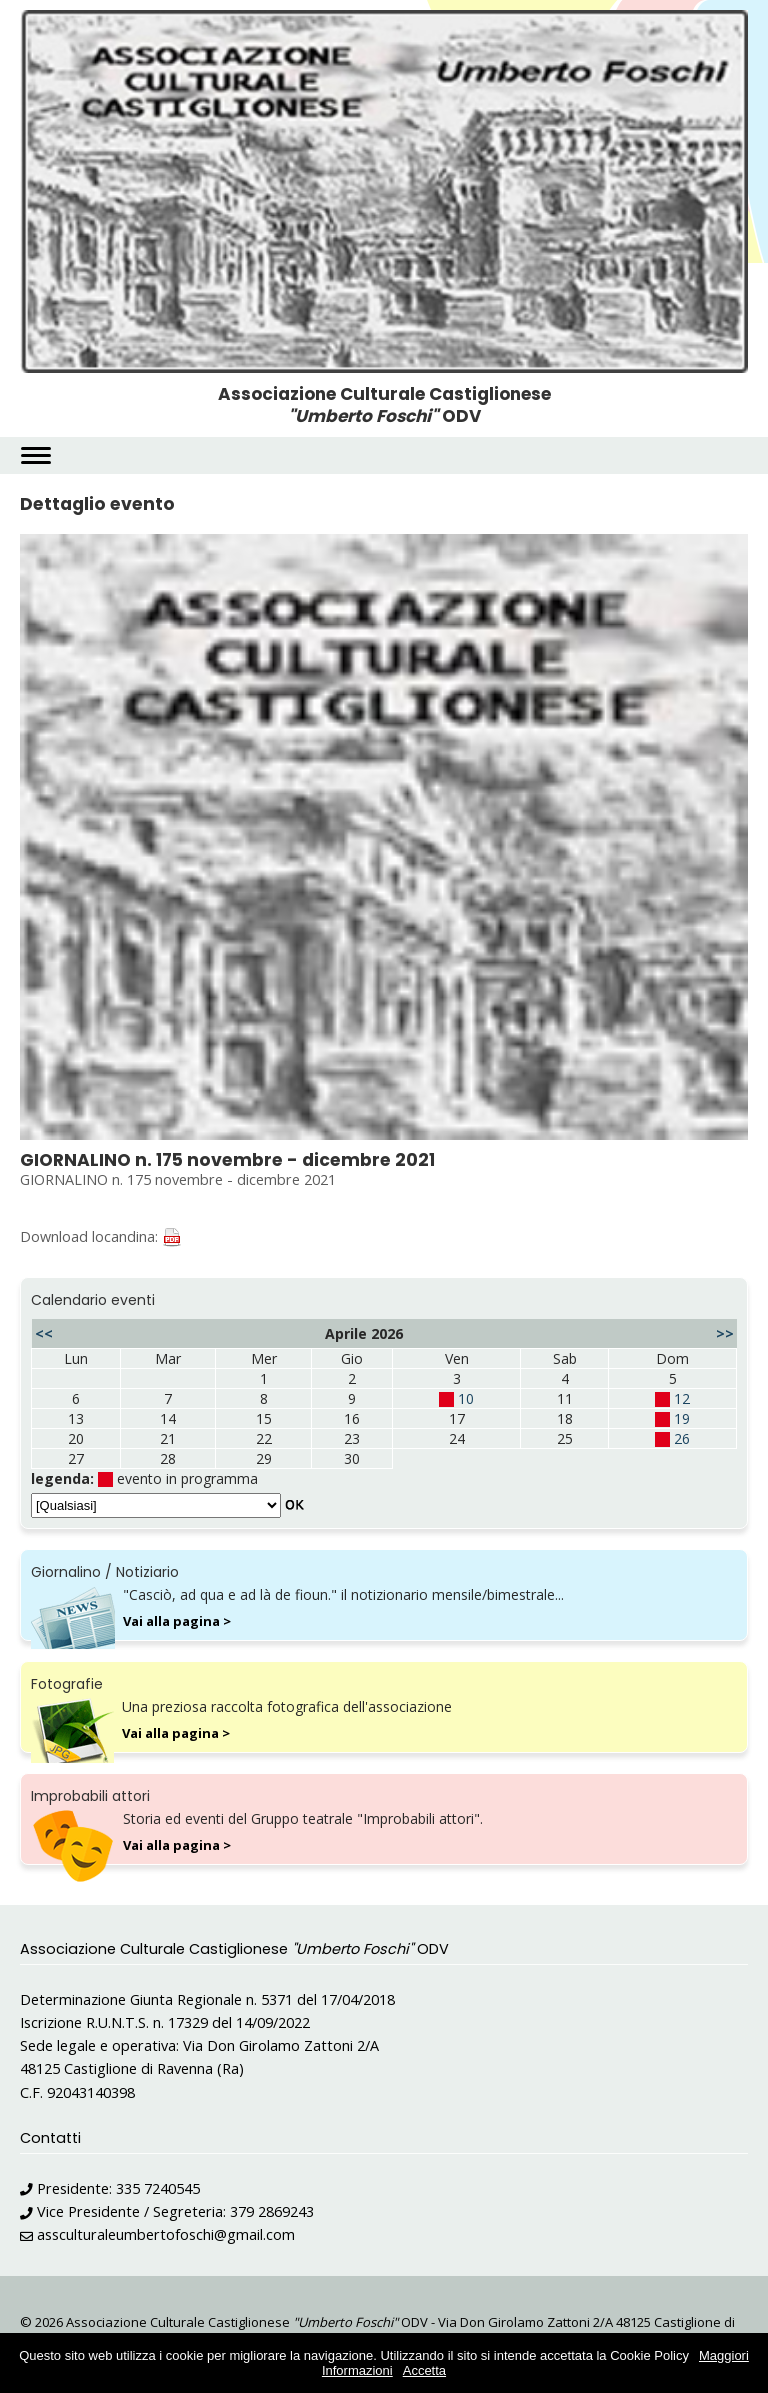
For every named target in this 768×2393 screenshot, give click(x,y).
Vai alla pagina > (177, 1621)
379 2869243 (272, 2211)
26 (682, 1438)
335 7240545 (158, 2188)
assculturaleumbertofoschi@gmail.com (166, 2234)
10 (466, 1398)
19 (682, 1418)
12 (682, 1398)
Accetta (424, 2370)
